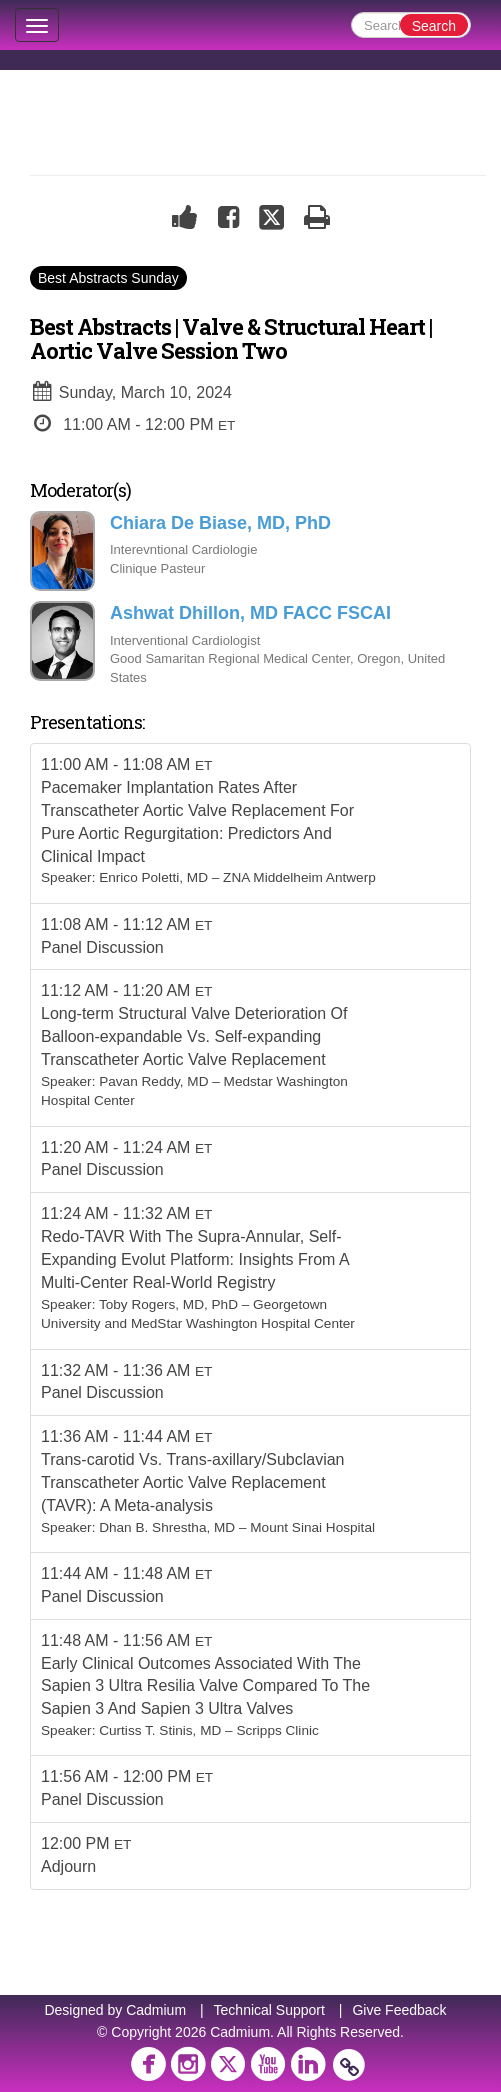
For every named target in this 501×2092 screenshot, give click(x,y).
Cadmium (156, 2010)
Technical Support (269, 2010)
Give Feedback (399, 2010)
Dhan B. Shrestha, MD (167, 1527)
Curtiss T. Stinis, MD (160, 1730)
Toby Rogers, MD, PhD (168, 1304)
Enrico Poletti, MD (153, 877)
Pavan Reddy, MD (153, 1081)
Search (434, 26)
